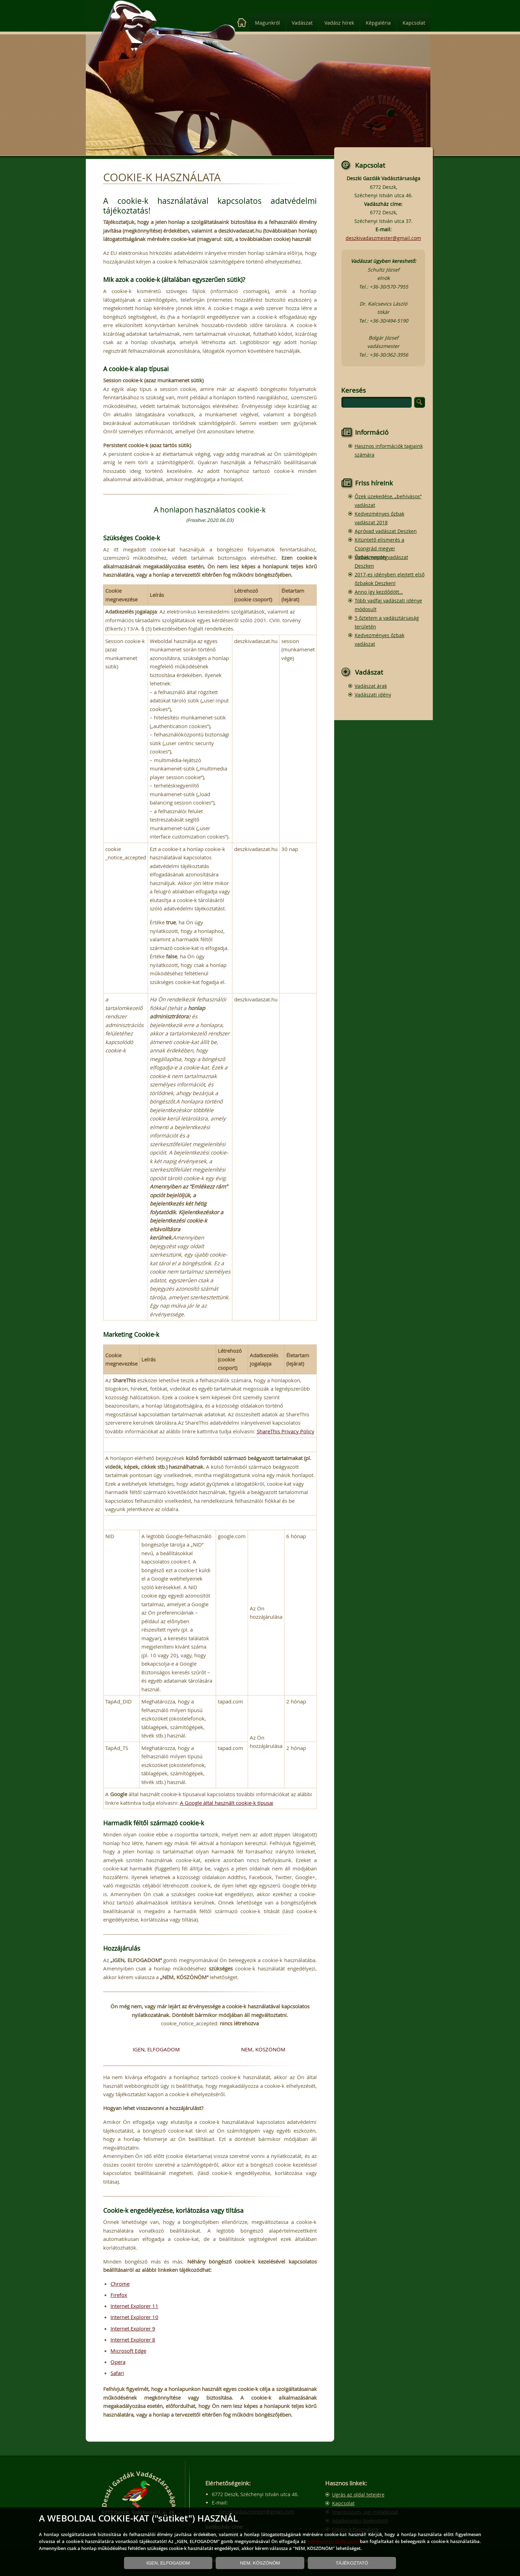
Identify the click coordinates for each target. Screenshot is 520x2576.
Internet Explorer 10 (134, 2317)
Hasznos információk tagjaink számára (389, 450)
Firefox (118, 2294)
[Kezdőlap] (242, 23)
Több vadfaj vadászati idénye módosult (388, 604)
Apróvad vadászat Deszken (386, 531)
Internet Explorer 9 (132, 2328)
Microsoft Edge (128, 2350)
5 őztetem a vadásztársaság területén (387, 622)
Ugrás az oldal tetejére (358, 2494)
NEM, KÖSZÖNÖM (263, 2049)
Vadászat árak (371, 686)
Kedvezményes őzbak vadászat (379, 639)
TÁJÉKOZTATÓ (352, 2563)
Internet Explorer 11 (134, 2305)
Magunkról (267, 22)
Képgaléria (378, 22)
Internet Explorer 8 (132, 2339)
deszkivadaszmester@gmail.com (383, 238)
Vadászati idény (373, 694)
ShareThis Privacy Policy (285, 1431)
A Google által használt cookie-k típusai (226, 1802)
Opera (117, 2361)
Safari (117, 2372)
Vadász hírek (339, 22)
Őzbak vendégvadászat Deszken (381, 561)
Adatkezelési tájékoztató (333, 2541)
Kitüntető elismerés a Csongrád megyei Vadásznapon (379, 548)
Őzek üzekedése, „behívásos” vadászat (388, 500)
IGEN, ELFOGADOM (156, 2049)
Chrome (120, 2283)
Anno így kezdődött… (379, 592)
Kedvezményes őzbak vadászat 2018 (379, 518)
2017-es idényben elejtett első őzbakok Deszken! (389, 578)
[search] (376, 402)
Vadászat (302, 22)
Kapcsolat (414, 22)
